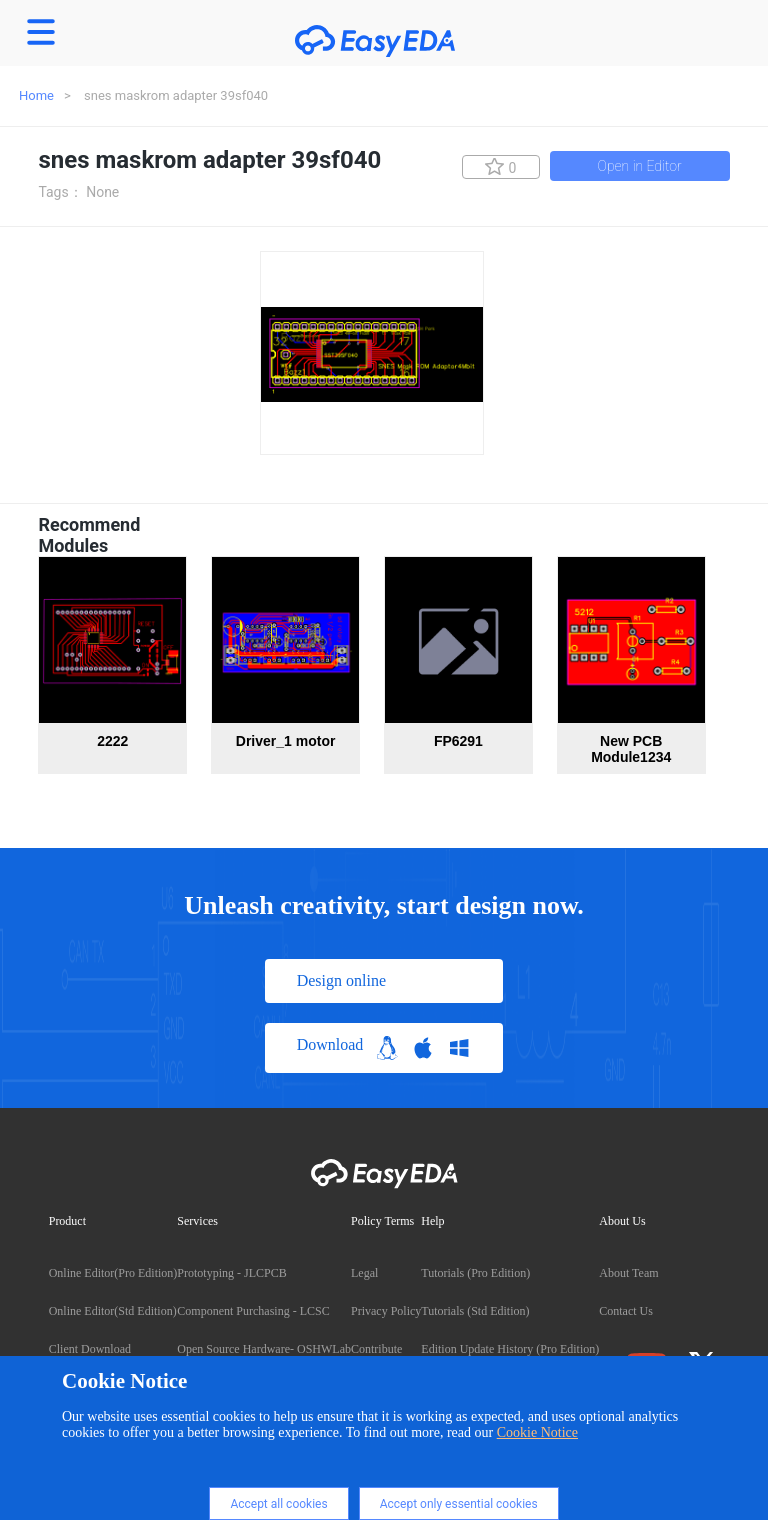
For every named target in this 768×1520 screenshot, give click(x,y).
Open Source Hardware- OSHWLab (264, 1349)
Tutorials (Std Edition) (475, 1311)
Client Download (90, 1349)
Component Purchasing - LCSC (253, 1311)
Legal (364, 1273)
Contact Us (626, 1311)
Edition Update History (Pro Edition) (510, 1349)
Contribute (376, 1349)
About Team (628, 1273)
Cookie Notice (537, 1432)
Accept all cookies (278, 1504)
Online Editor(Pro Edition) (113, 1273)
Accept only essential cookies (459, 1504)
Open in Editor (640, 166)
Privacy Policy (386, 1311)
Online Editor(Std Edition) (113, 1311)
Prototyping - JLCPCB (231, 1273)
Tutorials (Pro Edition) (475, 1273)
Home (36, 95)
